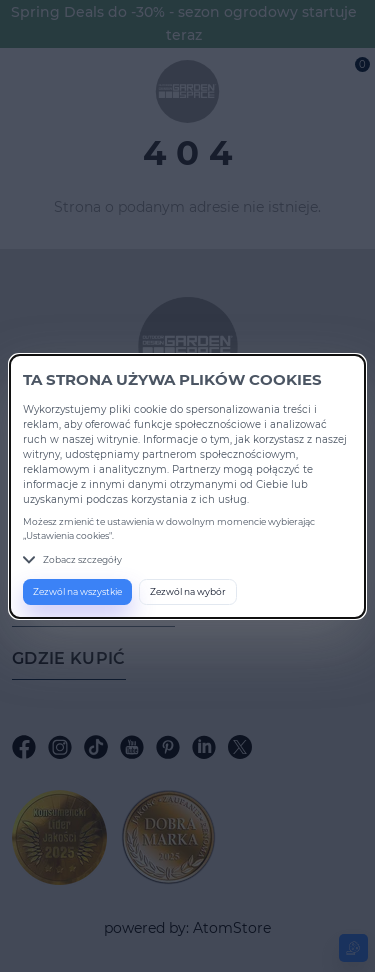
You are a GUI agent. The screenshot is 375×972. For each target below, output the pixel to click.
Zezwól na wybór (188, 591)
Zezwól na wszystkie (77, 591)
